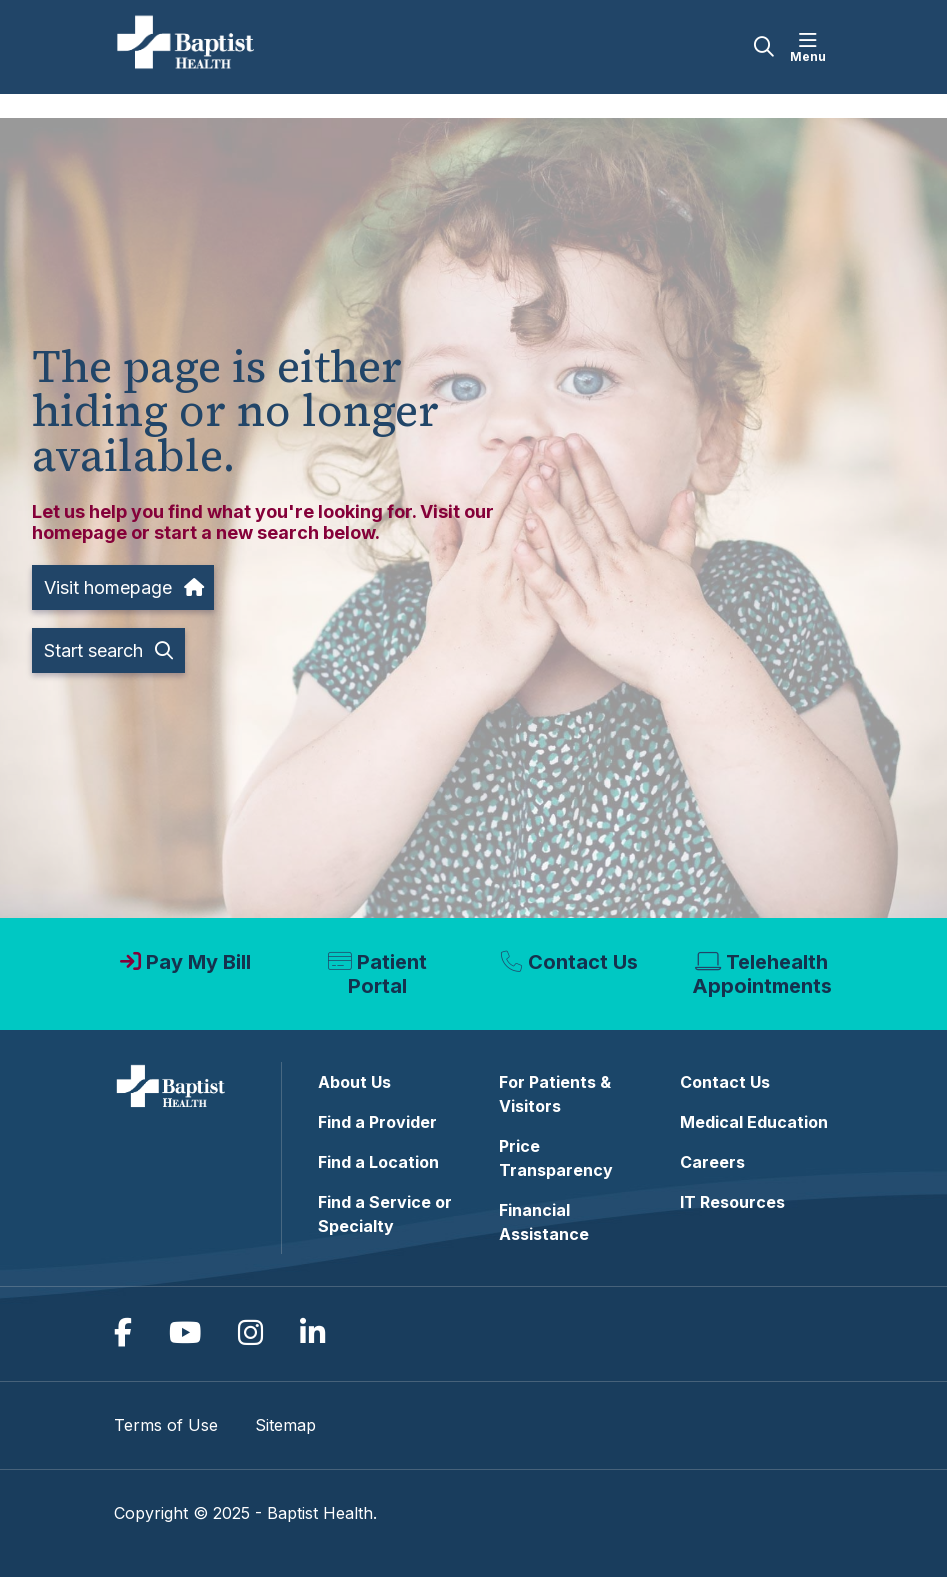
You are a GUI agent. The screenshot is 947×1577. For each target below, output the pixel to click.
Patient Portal (387, 974)
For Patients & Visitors (555, 1094)
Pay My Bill (198, 962)
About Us (354, 1082)
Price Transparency (556, 1158)
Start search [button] (108, 650)
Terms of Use (166, 1425)
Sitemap (285, 1425)
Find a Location (378, 1162)
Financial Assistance (544, 1222)
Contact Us (583, 962)
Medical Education (754, 1122)
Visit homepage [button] (123, 587)
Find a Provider (377, 1122)
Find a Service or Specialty (385, 1214)
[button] (812, 47)
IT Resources (732, 1202)
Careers (712, 1162)
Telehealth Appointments (762, 974)
